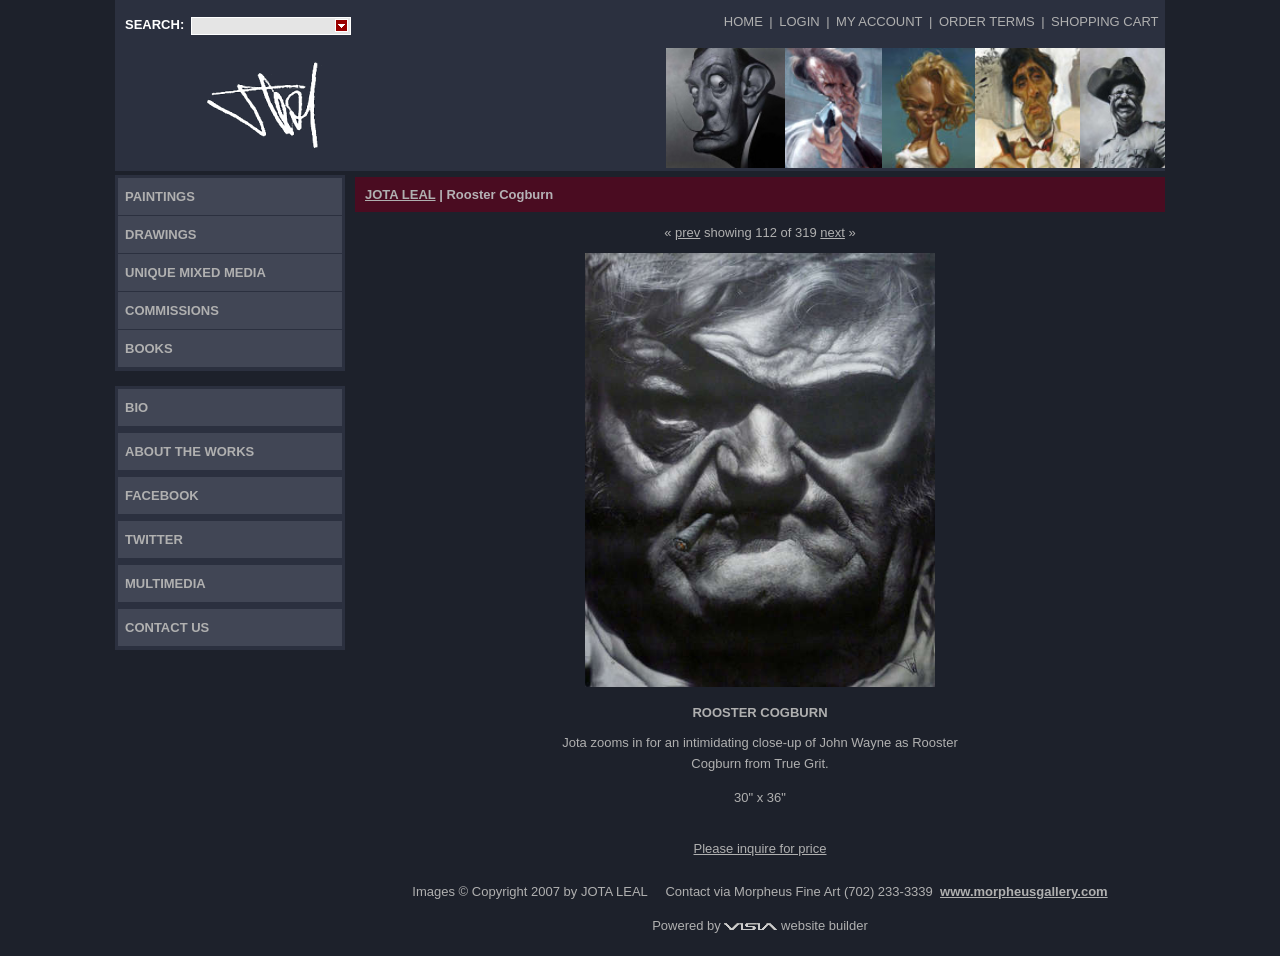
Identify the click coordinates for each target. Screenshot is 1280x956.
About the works (189, 451)
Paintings (160, 196)
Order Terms (987, 21)
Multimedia (165, 583)
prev (687, 232)
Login (799, 21)
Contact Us (167, 627)
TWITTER (154, 539)
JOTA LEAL (400, 194)
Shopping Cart (1104, 21)
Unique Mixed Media (195, 272)
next (832, 232)
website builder (795, 925)
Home (743, 21)
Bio (136, 407)
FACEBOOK (162, 495)
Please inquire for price (760, 848)
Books (149, 348)
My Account (879, 21)
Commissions (172, 310)
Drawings (161, 234)
